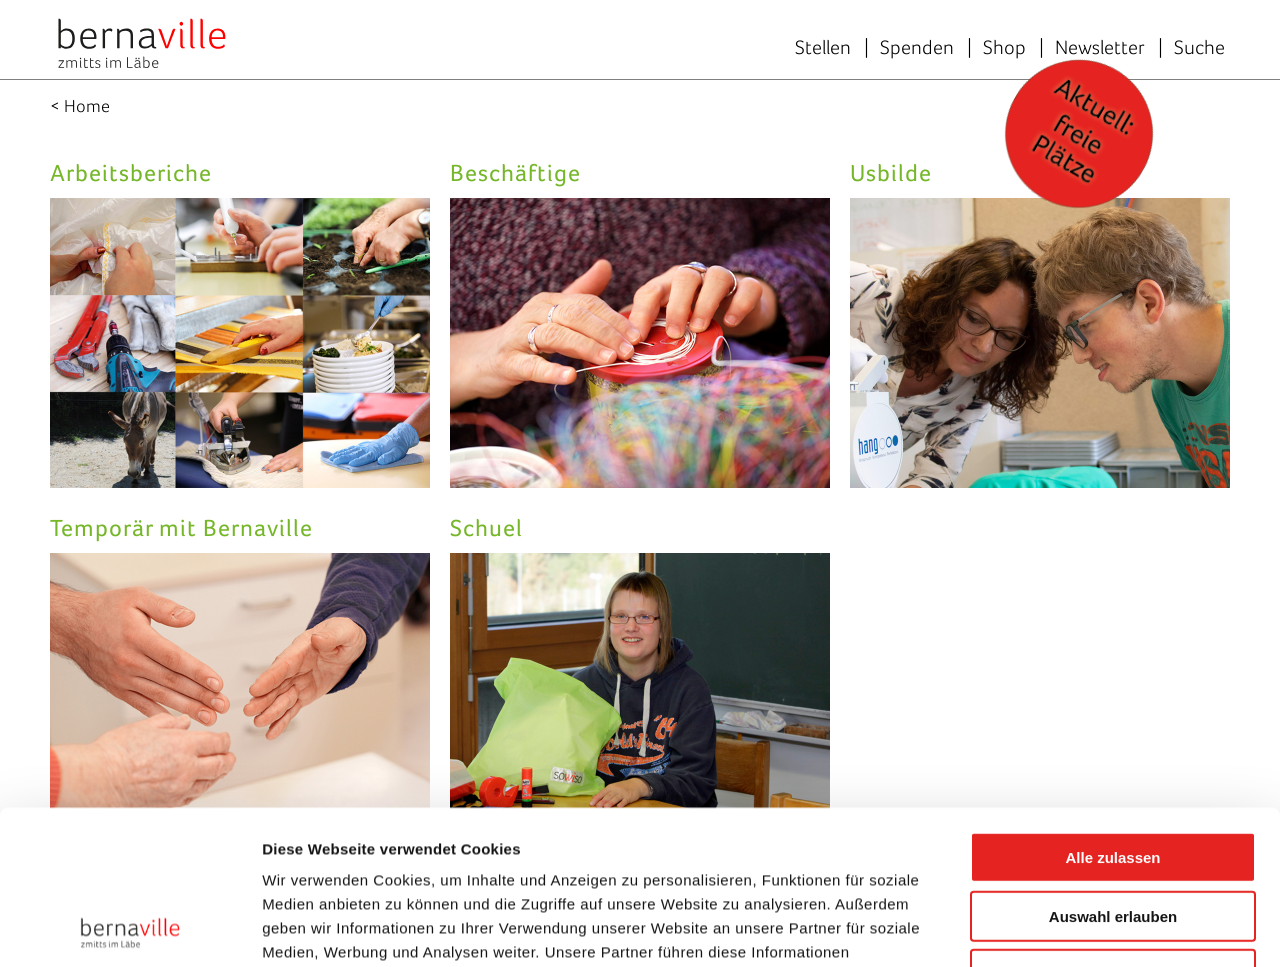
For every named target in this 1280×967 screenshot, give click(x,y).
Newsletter (1100, 47)
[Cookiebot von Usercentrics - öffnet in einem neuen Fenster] (129, 928)
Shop (1004, 47)
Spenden (917, 47)
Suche (1199, 47)
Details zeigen (1063, 927)
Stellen (823, 47)
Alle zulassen (1112, 703)
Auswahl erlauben (1113, 762)
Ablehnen (1113, 820)
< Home (80, 106)
